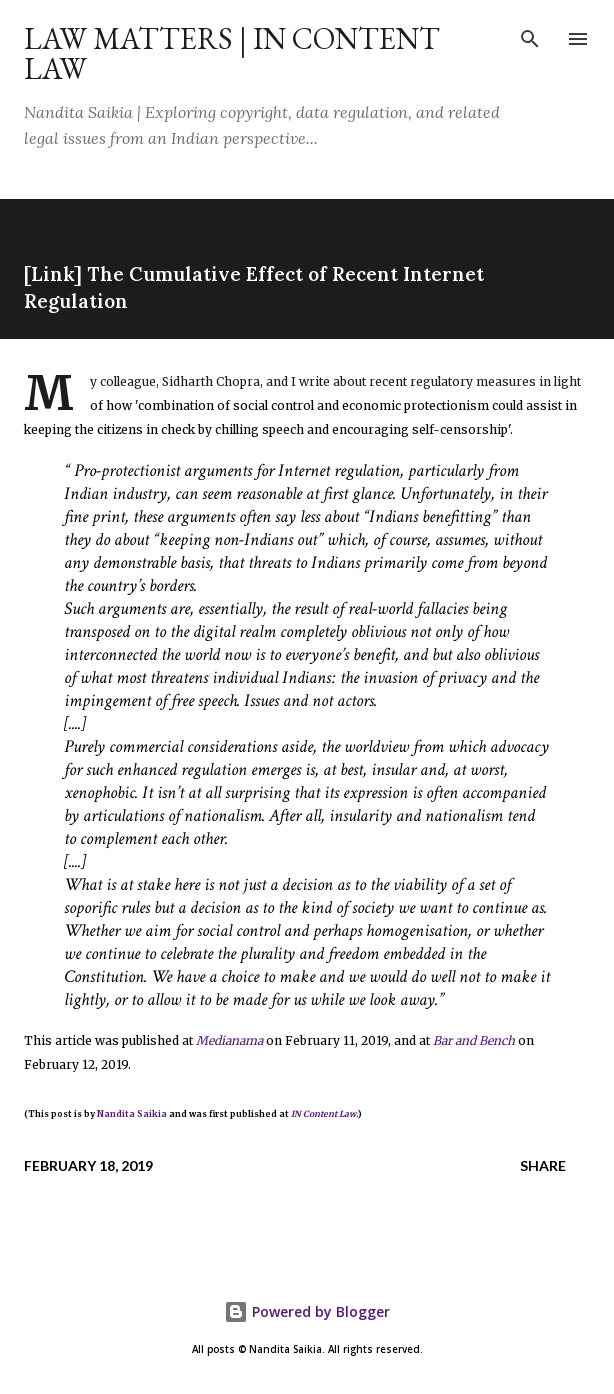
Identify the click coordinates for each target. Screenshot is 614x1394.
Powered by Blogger (307, 1311)
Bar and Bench (474, 1040)
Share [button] (543, 1165)
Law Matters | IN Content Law (232, 53)
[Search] (530, 36)
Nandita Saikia (132, 1114)
